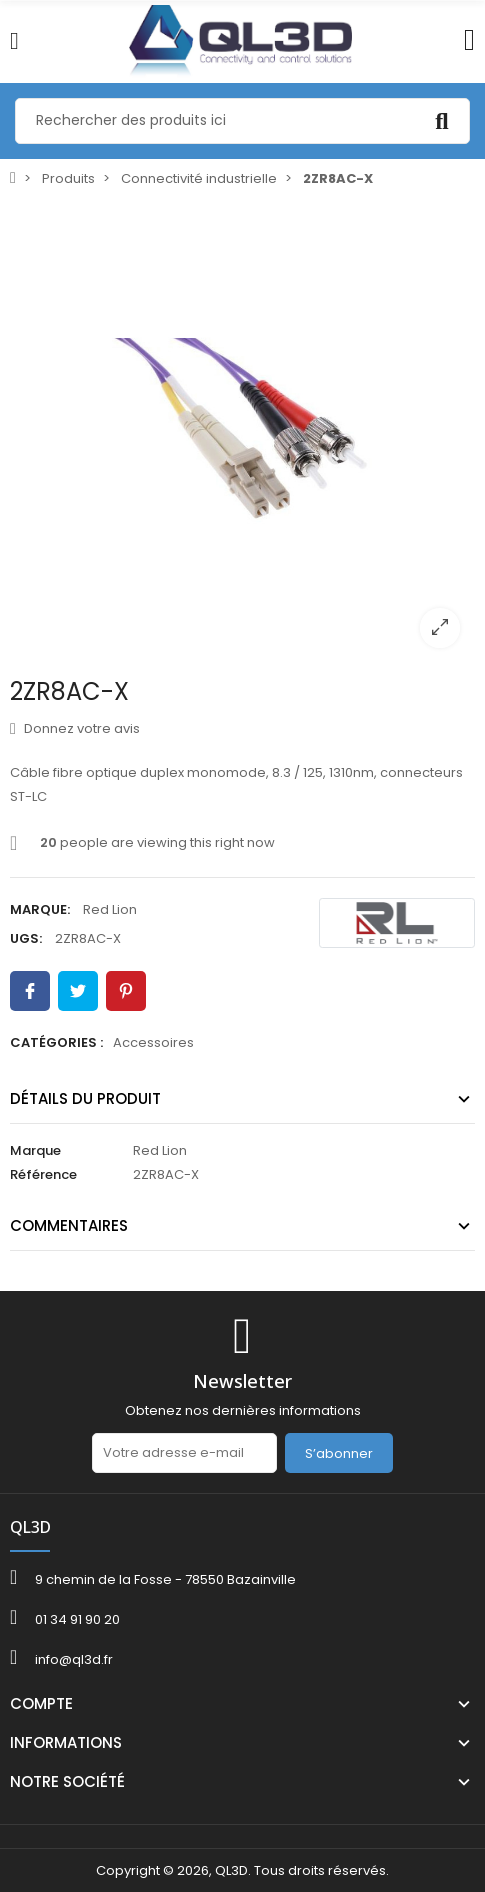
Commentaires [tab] (69, 1225)
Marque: (40, 909)
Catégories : (56, 1042)
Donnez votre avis (75, 728)
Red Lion (110, 909)
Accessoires (153, 1042)
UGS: (26, 938)
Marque (35, 1150)
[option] (242, 430)
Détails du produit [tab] (85, 1098)
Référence (43, 1174)
